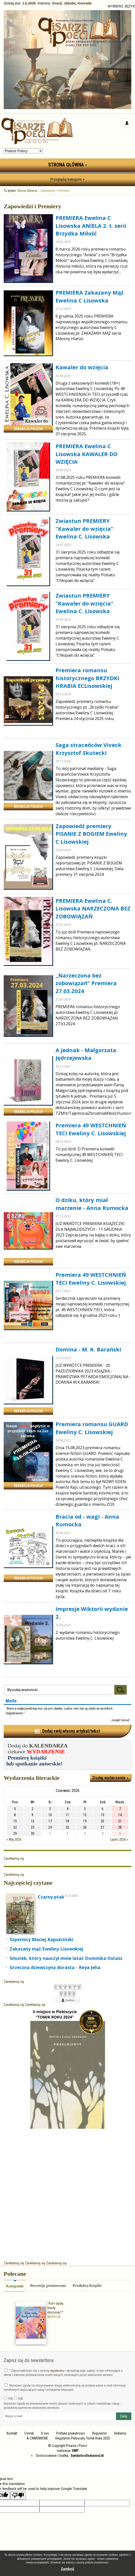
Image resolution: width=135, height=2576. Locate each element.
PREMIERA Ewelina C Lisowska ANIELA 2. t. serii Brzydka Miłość (91, 225)
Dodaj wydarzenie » (111, 1777)
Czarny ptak (51, 1897)
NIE (18, 2398)
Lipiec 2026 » (119, 1839)
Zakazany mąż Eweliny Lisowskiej (46, 1949)
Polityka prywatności (70, 2433)
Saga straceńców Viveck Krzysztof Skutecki (88, 748)
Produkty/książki (87, 2285)
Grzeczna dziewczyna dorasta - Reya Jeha (55, 1967)
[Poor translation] (18, 2495)
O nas (45, 2433)
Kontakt (12, 2433)
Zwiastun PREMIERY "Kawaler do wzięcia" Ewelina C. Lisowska (84, 528)
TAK (8, 2398)
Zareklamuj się (14, 1858)
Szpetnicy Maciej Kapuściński (41, 1939)
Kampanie (15, 2286)
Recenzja (54, 2317)
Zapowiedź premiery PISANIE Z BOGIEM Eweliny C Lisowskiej (91, 833)
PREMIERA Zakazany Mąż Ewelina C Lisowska (90, 296)
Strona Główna (67, 165)
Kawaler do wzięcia (82, 367)
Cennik (29, 2433)
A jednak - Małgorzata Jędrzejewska (86, 1053)
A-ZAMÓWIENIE (37, 2438)
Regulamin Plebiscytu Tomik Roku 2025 (82, 2438)
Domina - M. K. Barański (88, 1349)
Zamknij (67, 2569)
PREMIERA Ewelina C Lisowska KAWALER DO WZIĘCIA (86, 453)
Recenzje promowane (48, 2285)
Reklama (120, 2433)
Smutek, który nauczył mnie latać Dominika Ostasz (66, 1958)
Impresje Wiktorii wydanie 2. (92, 1612)
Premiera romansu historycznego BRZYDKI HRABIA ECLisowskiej (87, 677)
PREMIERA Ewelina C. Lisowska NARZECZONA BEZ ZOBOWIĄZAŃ (93, 908)
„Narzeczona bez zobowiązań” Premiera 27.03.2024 (86, 983)
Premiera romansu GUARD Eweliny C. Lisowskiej (92, 1427)
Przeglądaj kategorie (67, 179)
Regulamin (99, 2433)
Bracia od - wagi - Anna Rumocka (87, 1520)
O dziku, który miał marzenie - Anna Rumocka (92, 1203)
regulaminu (57, 2370)
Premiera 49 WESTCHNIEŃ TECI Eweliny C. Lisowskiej (91, 1129)
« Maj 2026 (14, 1839)
